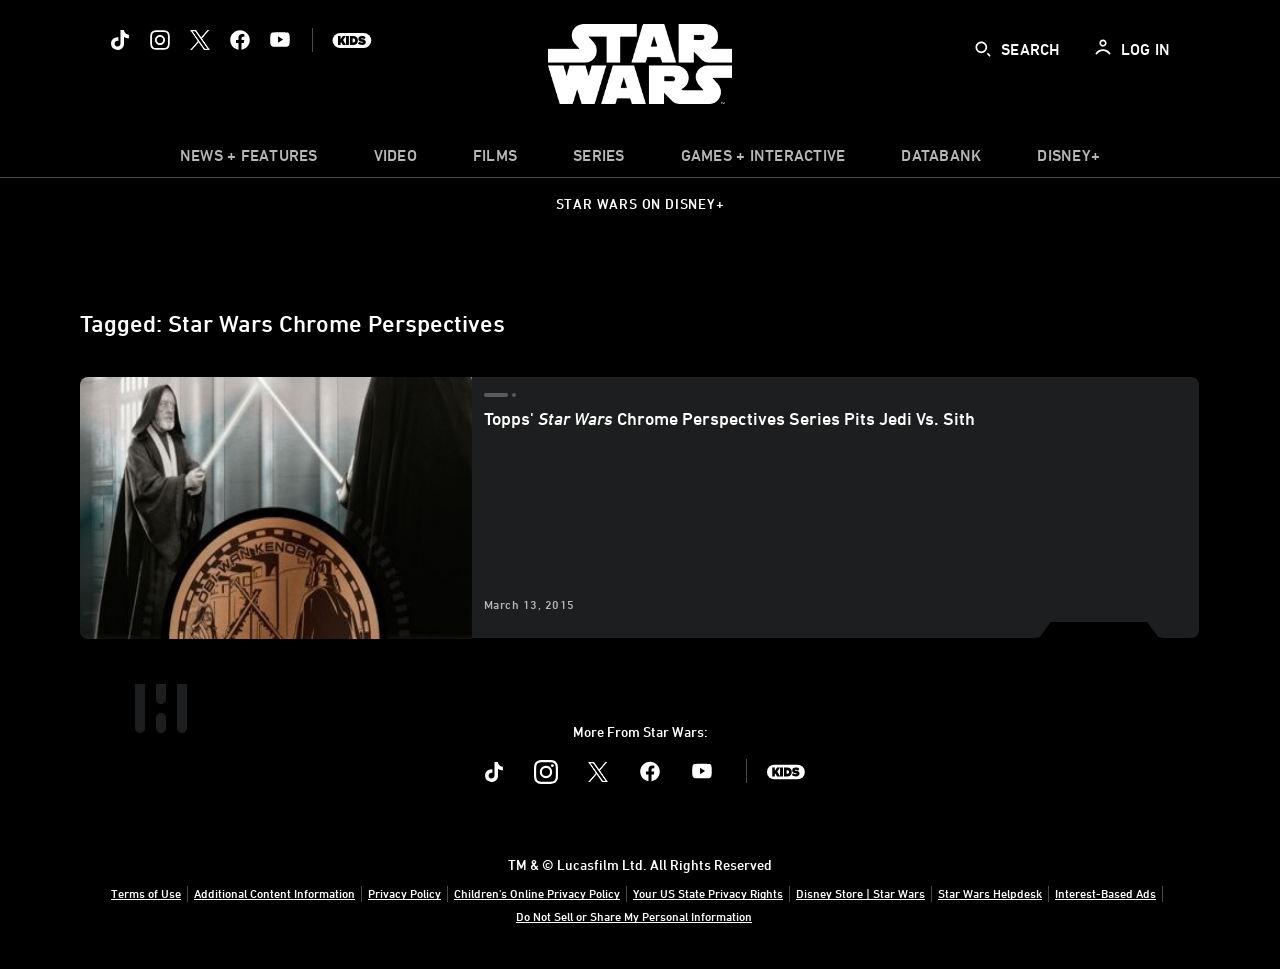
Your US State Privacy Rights (708, 893)
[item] (249, 160)
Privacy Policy (404, 893)
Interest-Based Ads (1105, 893)
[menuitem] (395, 160)
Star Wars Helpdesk (990, 893)
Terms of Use (146, 893)
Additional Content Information (274, 893)
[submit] (983, 49)
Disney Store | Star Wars (860, 893)
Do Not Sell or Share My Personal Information (634, 916)
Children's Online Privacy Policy (537, 893)
